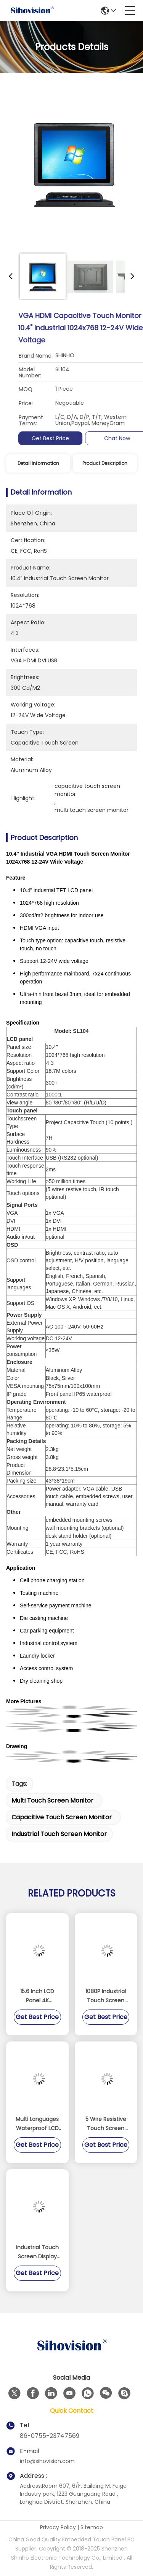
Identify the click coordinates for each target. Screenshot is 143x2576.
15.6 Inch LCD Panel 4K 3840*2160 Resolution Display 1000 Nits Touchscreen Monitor (37, 1996)
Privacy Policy (58, 2527)
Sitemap (91, 2527)
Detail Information (38, 463)
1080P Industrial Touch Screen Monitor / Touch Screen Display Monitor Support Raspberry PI (105, 1996)
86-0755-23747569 (49, 2435)
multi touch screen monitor (52, 1800)
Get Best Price (115, 438)
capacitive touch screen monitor (61, 1817)
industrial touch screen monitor (59, 1834)
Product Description (104, 463)
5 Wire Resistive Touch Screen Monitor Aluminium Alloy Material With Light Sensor (106, 2124)
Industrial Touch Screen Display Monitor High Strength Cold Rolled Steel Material (37, 2252)
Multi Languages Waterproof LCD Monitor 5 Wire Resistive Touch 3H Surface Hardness (37, 2124)
